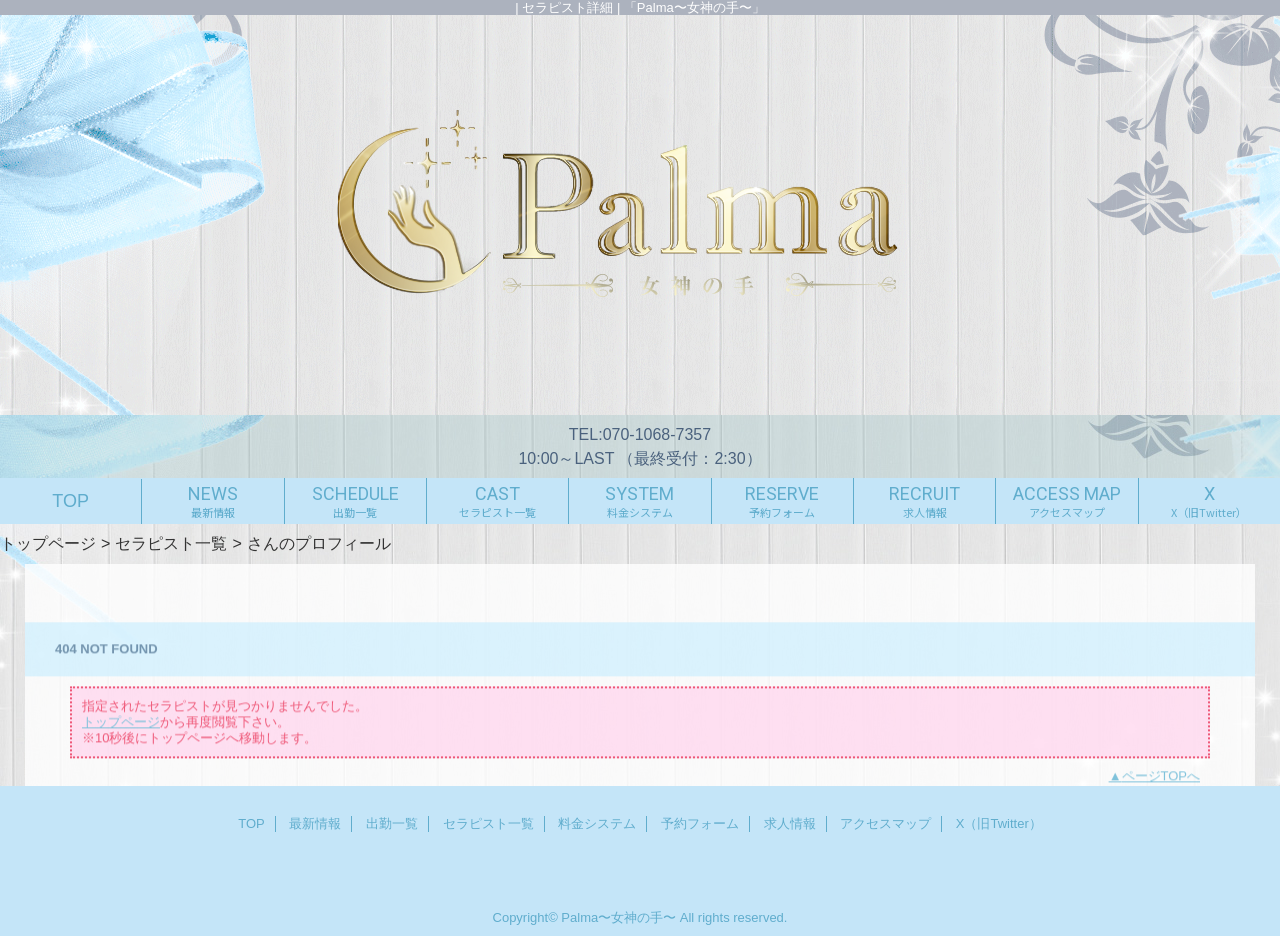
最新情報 (315, 823)
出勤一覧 (392, 823)
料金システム (597, 823)
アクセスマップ (885, 823)
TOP (70, 501)
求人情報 (790, 823)
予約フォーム (700, 823)
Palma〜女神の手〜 (618, 917)
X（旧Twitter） (999, 823)
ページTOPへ (1161, 781)
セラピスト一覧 (171, 543)
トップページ (48, 543)
